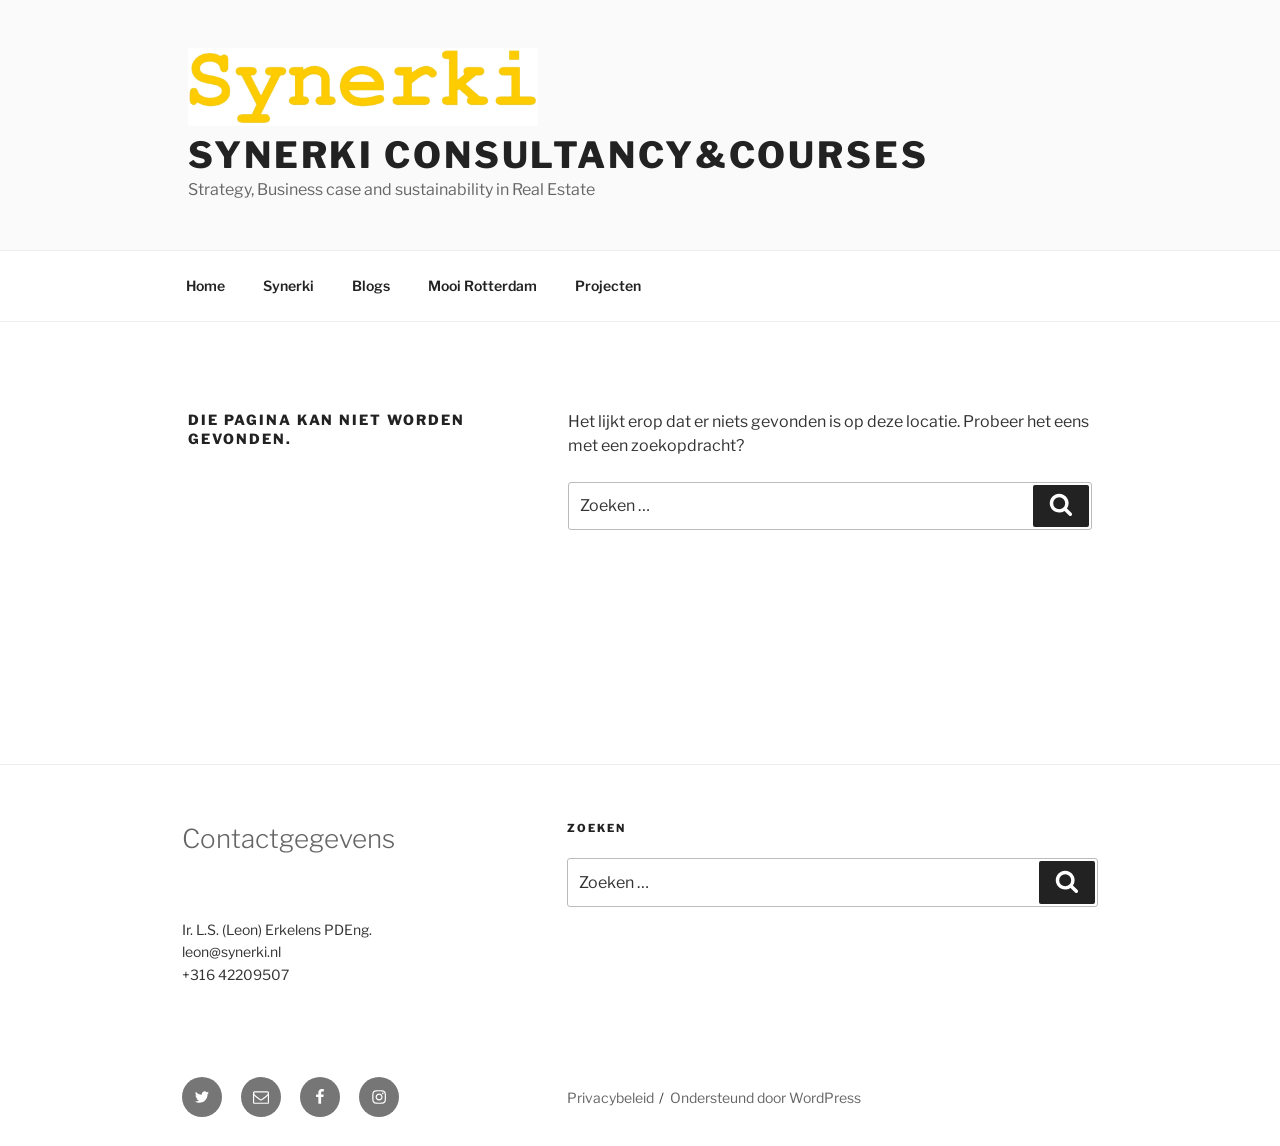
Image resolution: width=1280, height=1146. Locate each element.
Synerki (288, 285)
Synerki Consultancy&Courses (558, 155)
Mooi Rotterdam (482, 285)
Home (205, 285)
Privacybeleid (610, 1097)
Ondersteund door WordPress (765, 1097)
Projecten (608, 285)
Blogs (371, 285)
